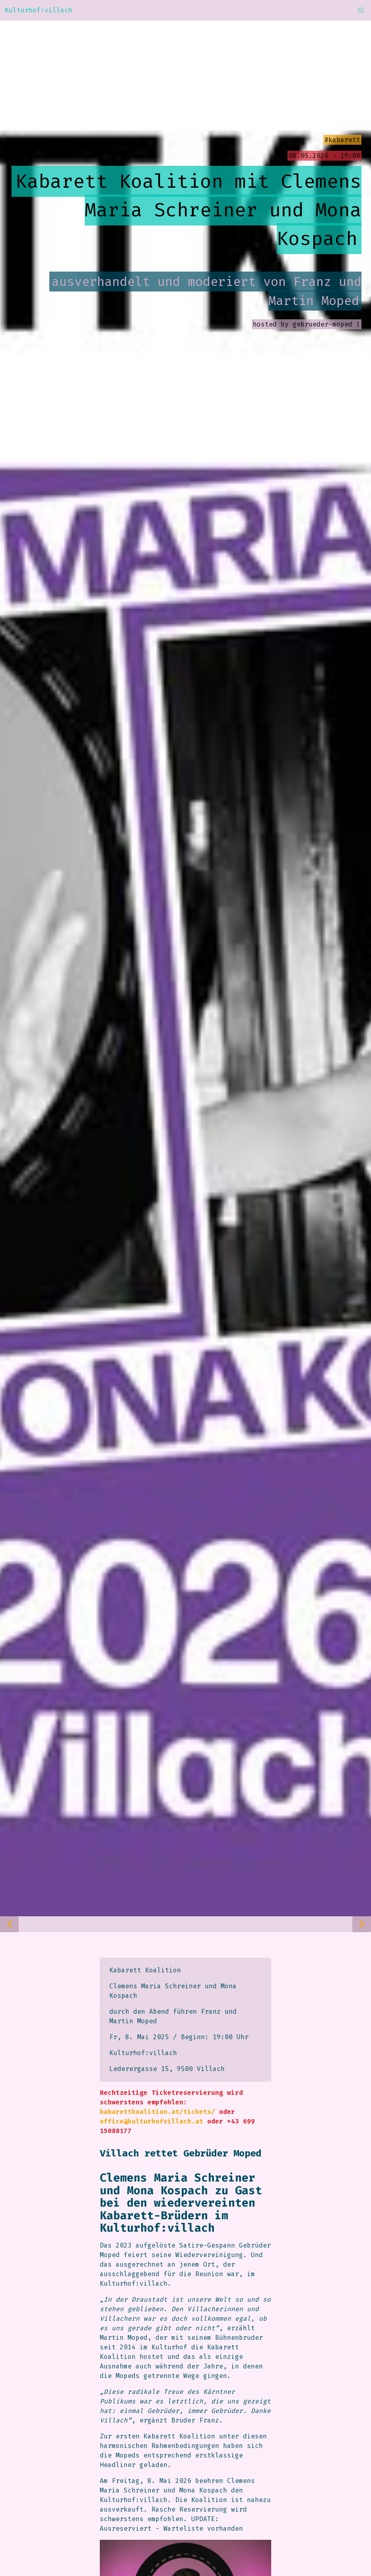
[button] (360, 10)
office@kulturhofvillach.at (151, 2121)
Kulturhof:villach (38, 10)
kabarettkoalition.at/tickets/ (157, 2112)
